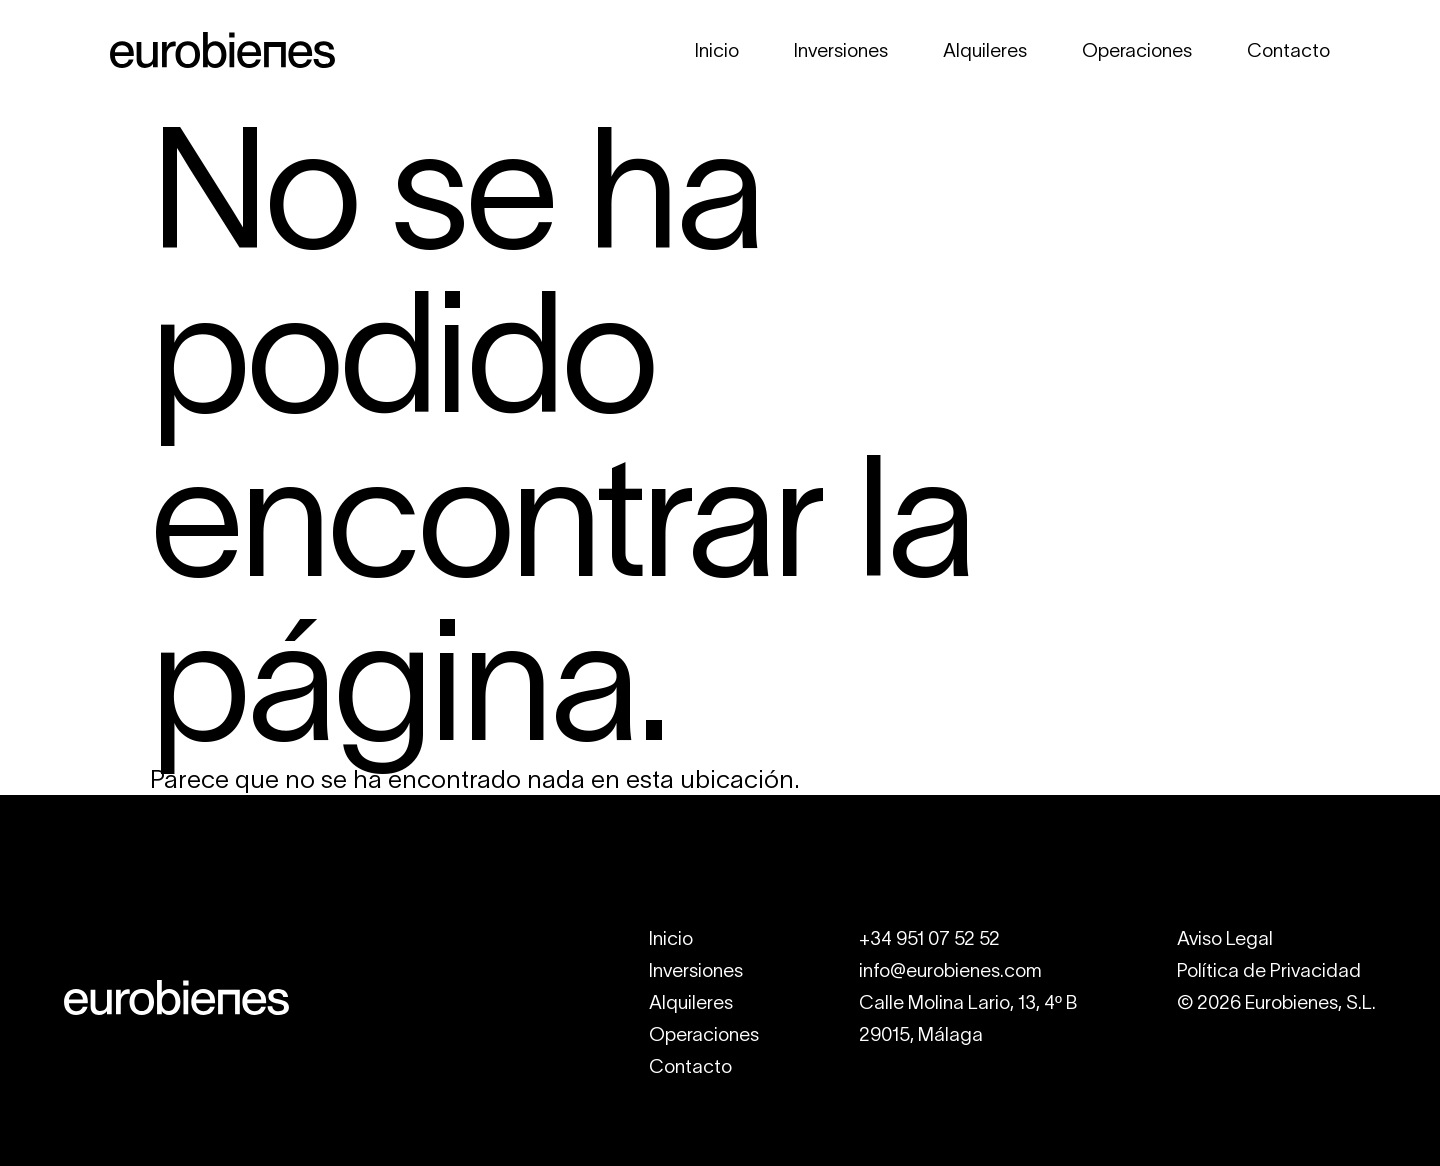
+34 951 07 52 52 (929, 938)
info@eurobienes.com (950, 970)
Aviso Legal (1225, 938)
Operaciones (1137, 50)
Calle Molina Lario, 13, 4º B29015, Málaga (968, 1018)
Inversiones (841, 50)
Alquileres (985, 50)
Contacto (1288, 50)
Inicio (717, 50)
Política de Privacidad (1269, 970)
